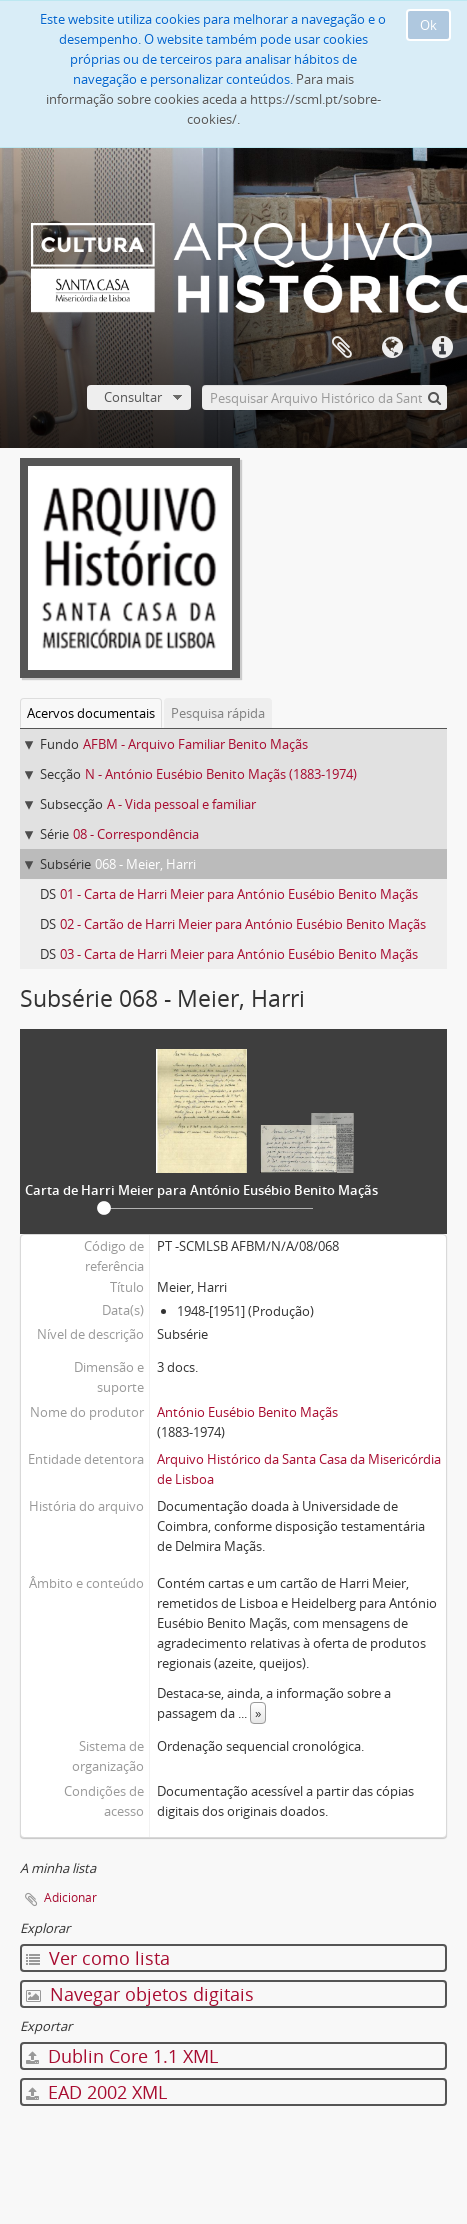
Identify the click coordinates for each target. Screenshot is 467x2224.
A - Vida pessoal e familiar (181, 804)
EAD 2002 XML (96, 2092)
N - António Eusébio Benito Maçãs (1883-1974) (221, 774)
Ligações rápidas (442, 348)
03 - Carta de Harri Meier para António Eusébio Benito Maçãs (239, 954)
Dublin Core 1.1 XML (122, 2056)
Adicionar (70, 1897)
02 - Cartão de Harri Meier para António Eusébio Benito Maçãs (243, 924)
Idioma (392, 348)
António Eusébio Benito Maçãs (247, 1412)
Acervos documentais (91, 713)
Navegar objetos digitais (140, 1994)
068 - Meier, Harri (145, 864)
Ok (428, 25)
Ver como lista (98, 1958)
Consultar (133, 397)
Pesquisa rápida (218, 713)
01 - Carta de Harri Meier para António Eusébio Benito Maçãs (239, 894)
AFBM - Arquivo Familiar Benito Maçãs (195, 744)
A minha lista (342, 348)
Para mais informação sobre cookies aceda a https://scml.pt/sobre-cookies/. (213, 99)
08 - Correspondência (136, 834)
